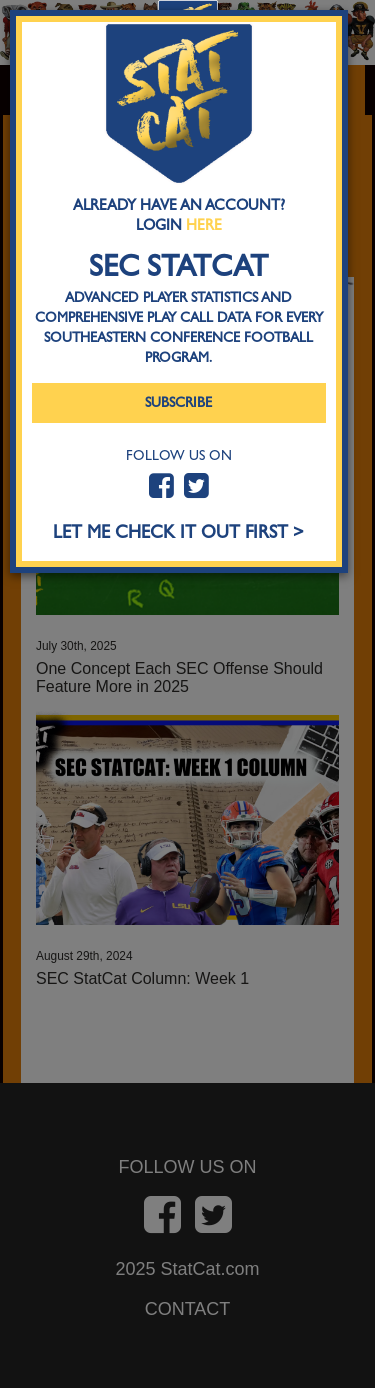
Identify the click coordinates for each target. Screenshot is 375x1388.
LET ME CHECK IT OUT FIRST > (178, 532)
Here (204, 225)
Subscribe (178, 402)
